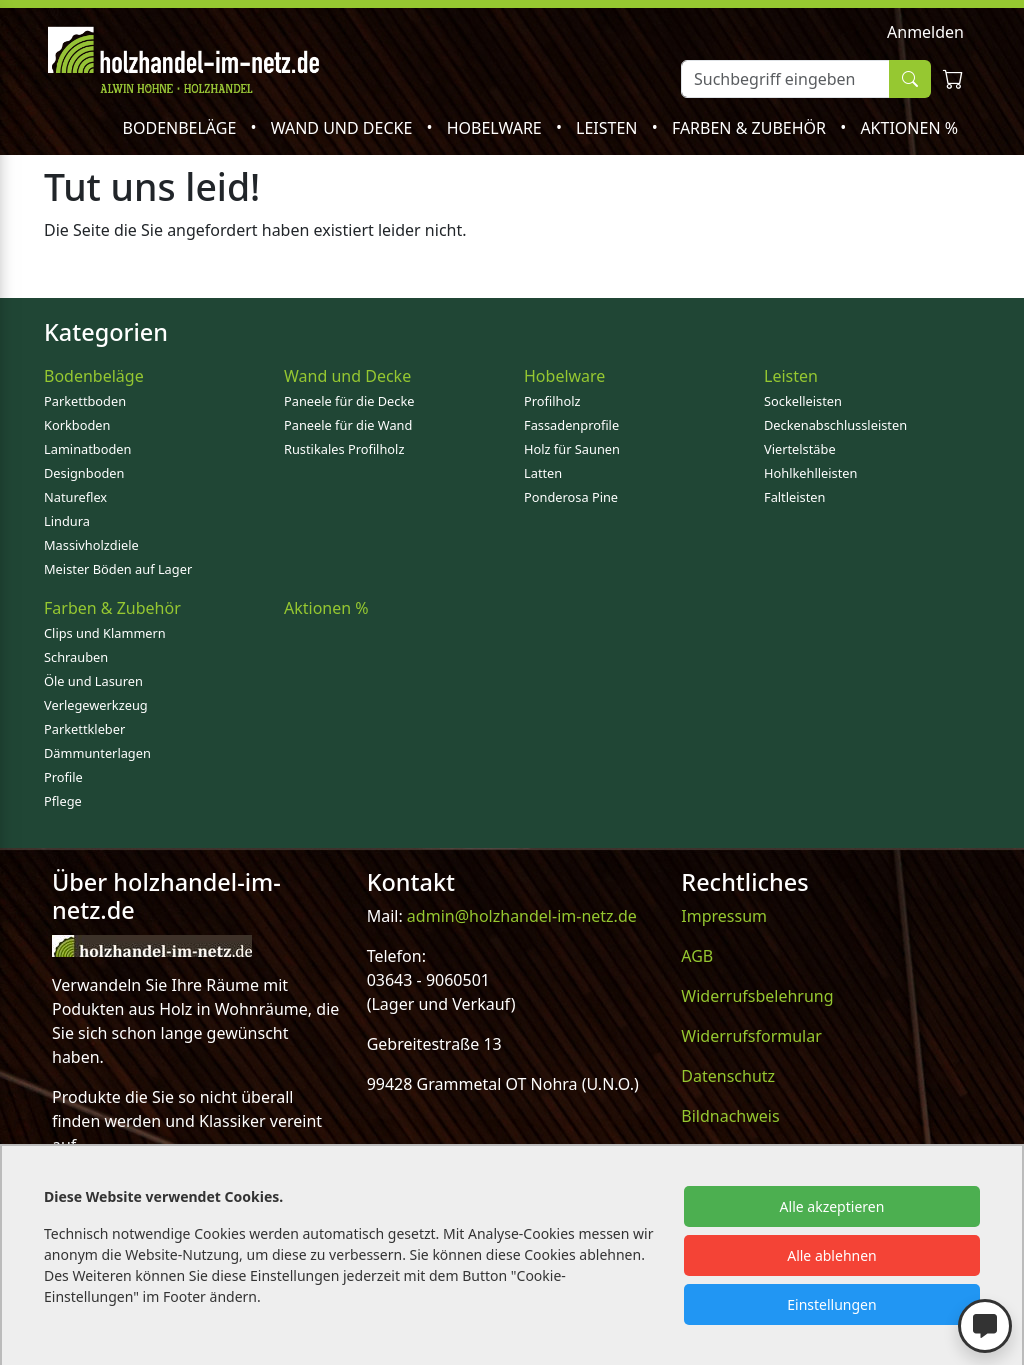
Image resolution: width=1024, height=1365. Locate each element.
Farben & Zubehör (751, 128)
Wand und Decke (344, 128)
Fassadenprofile (571, 425)
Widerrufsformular (751, 1036)
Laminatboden (87, 449)
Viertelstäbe (800, 449)
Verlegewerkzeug (96, 705)
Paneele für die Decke (349, 401)
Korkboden (77, 425)
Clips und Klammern (105, 633)
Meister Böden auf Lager (118, 569)
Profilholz (552, 401)
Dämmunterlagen (97, 753)
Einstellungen (831, 1304)
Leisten (609, 128)
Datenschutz (728, 1076)
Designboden (84, 473)
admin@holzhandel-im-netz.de (522, 916)
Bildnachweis (730, 1116)
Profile (63, 777)
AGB (697, 956)
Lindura (67, 521)
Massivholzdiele (91, 545)
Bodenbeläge (182, 128)
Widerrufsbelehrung (757, 996)
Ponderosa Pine (571, 497)
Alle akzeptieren (832, 1206)
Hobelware (496, 128)
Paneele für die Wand (348, 425)
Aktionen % (909, 128)
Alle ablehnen (832, 1255)
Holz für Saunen (572, 449)
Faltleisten (794, 497)
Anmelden (925, 32)
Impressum (724, 916)
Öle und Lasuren (93, 681)
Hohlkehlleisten (810, 473)
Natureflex (75, 497)
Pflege (63, 801)
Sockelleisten (803, 401)
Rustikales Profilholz (344, 449)
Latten (543, 473)
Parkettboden (85, 401)
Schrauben (76, 657)
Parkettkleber (84, 729)
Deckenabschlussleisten (835, 425)
